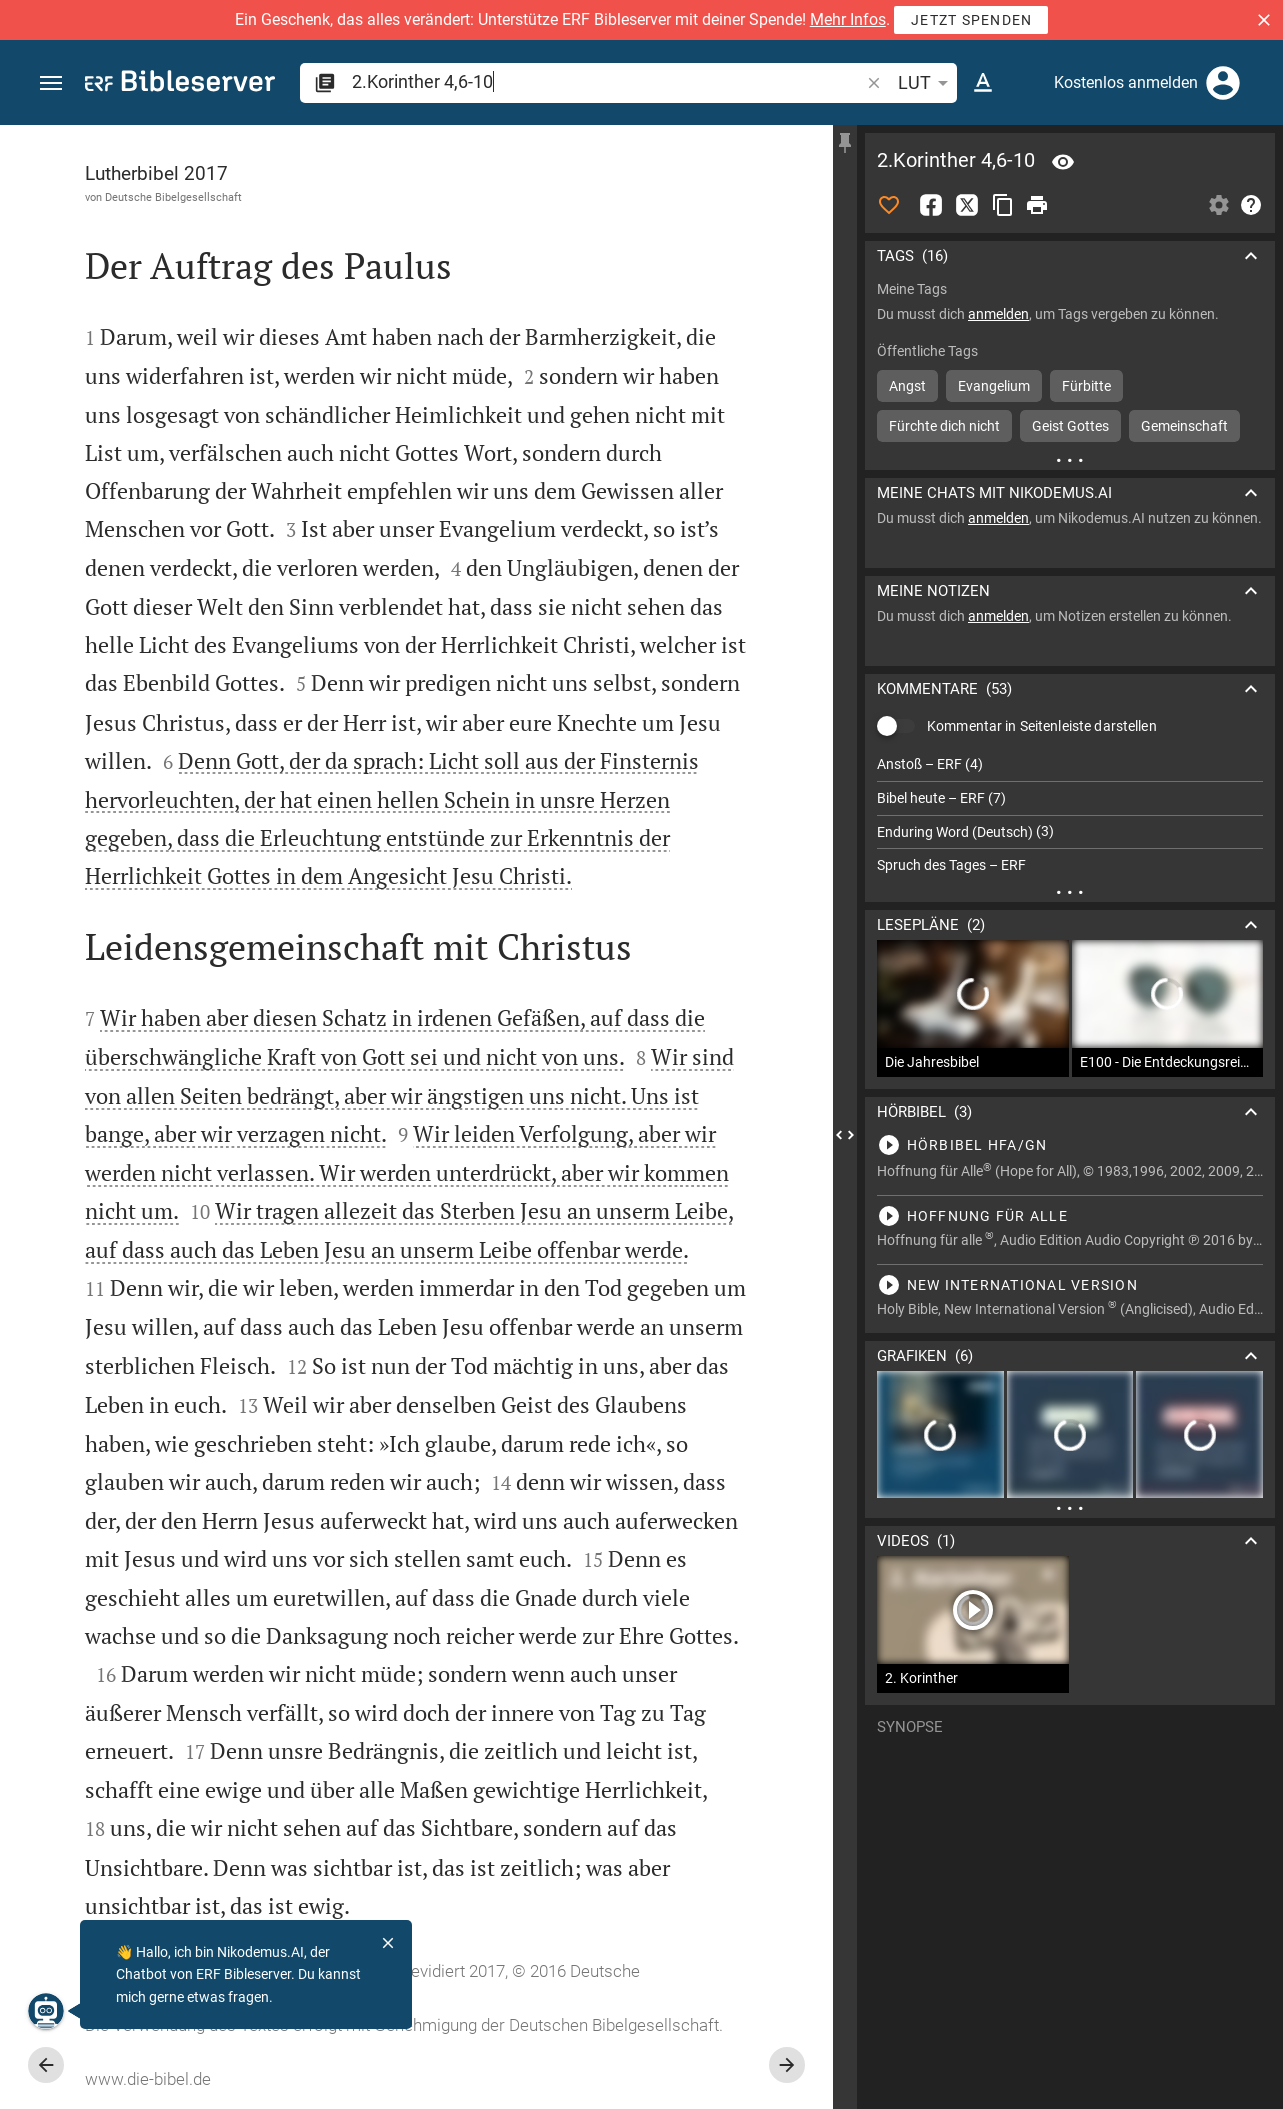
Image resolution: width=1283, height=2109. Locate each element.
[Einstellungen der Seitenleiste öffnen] (1219, 205)
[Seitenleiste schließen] (845, 1135)
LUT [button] (926, 83)
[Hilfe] (1251, 205)
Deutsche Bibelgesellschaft (173, 197)
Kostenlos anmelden (1126, 82)
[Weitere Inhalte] (1070, 460)
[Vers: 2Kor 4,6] (1063, 162)
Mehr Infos (848, 19)
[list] (1070, 815)
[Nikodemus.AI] (46, 2011)
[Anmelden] (1223, 83)
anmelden (998, 314)
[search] (607, 81)
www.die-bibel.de (148, 2079)
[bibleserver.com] (180, 84)
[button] (1264, 20)
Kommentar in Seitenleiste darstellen (1042, 726)
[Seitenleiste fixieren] (845, 143)
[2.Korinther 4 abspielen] (1070, 1145)
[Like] (889, 205)
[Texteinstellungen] (983, 83)
